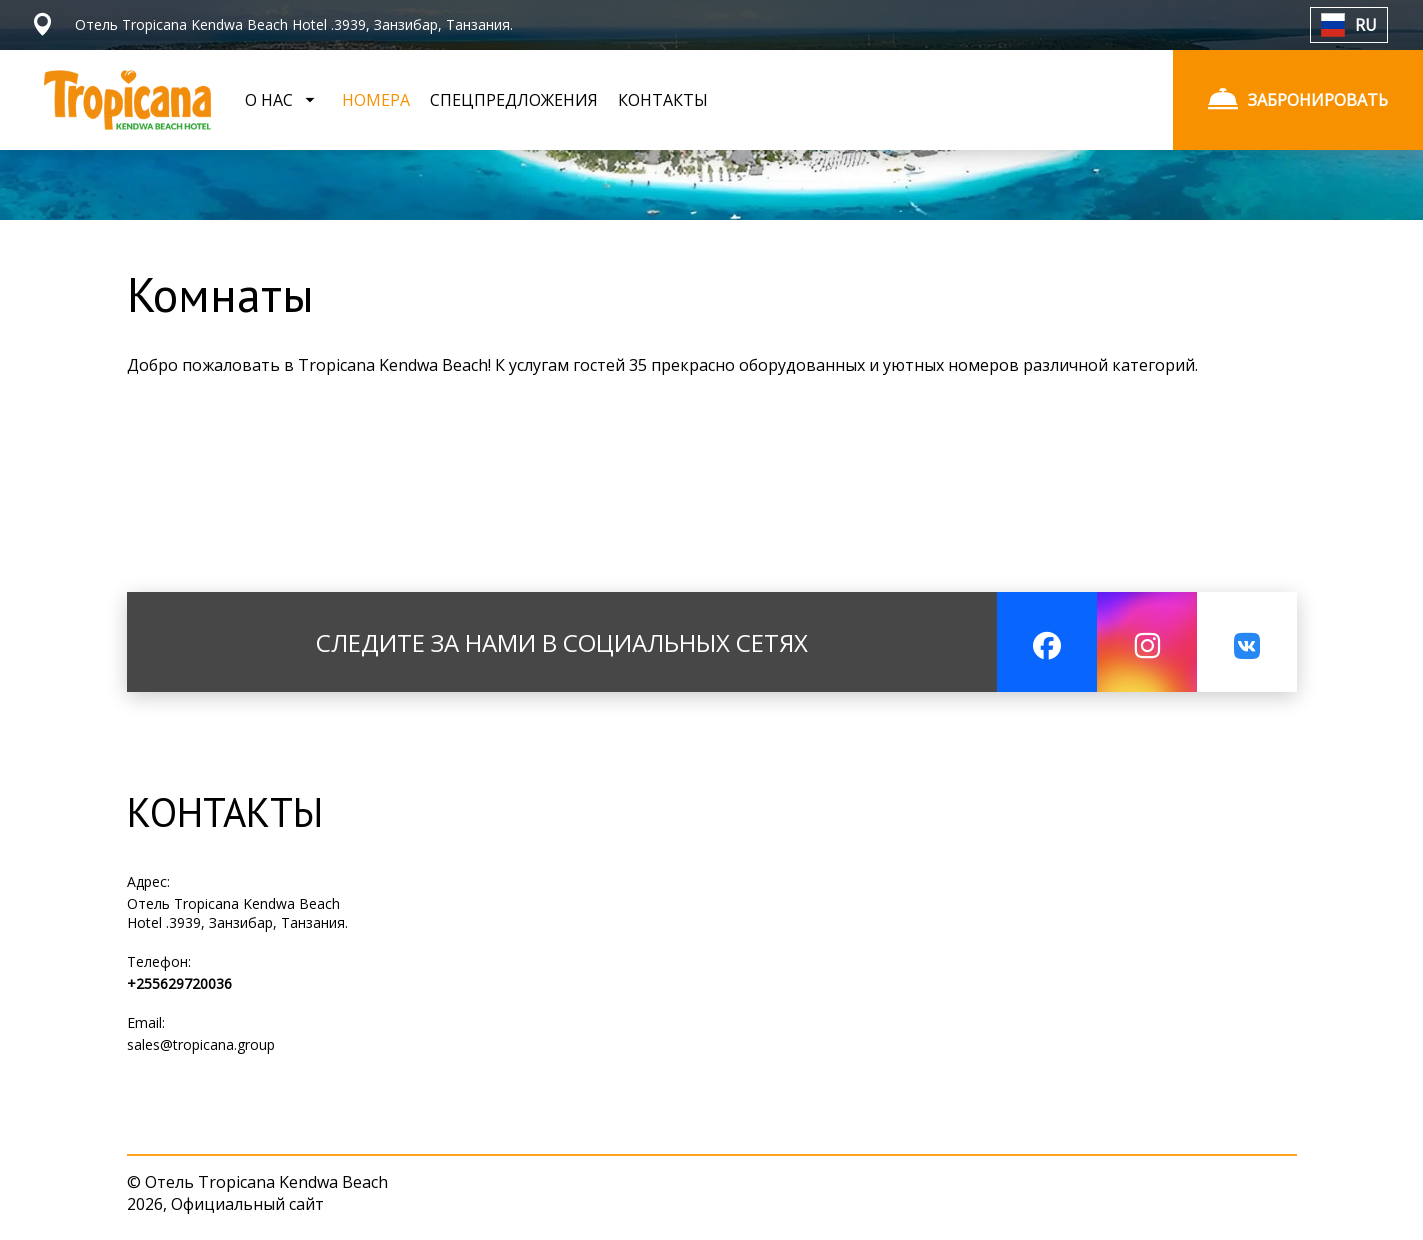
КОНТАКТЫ (663, 100)
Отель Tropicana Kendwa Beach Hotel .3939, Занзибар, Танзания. (237, 913)
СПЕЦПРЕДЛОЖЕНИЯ (514, 100)
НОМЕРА (376, 100)
